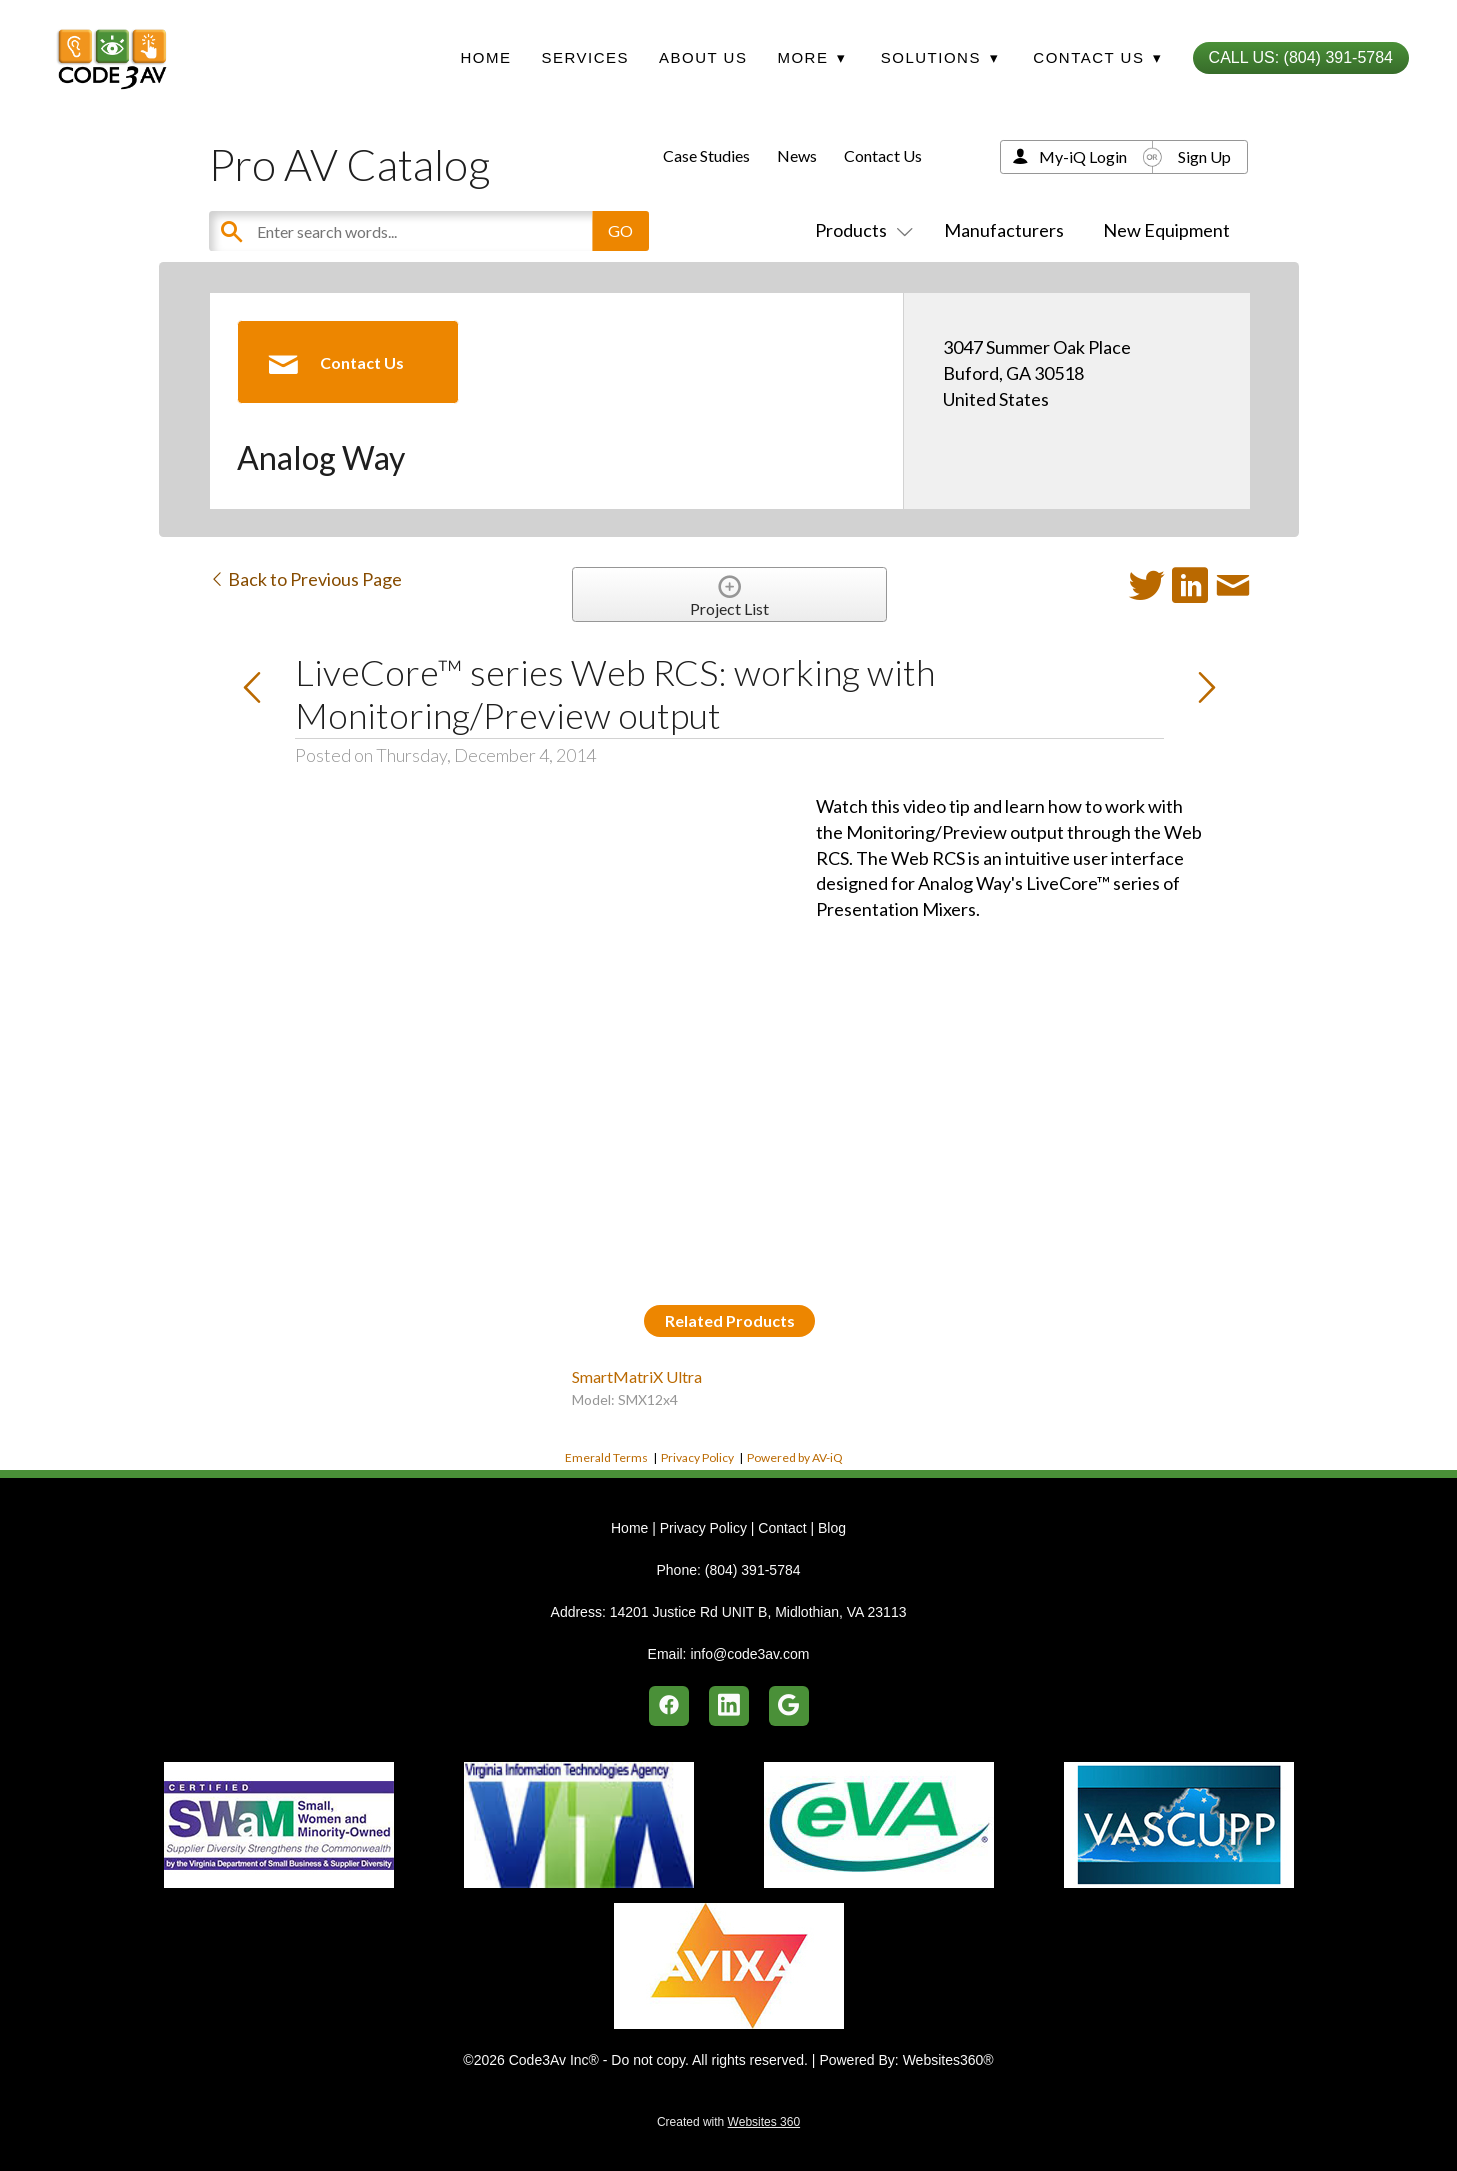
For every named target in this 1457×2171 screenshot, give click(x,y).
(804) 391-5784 (753, 1570)
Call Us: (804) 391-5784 (1301, 57)
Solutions (940, 57)
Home (485, 57)
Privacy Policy (697, 1457)
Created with (728, 2122)
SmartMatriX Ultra (637, 1376)
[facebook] (669, 1706)
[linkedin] (729, 1706)
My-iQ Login (1083, 156)
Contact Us (883, 155)
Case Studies (706, 155)
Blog (832, 1528)
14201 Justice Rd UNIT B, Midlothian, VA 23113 (758, 1612)
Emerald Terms (606, 1457)
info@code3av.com (749, 1654)
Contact (782, 1528)
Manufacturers (1004, 230)
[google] (789, 1706)
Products (860, 230)
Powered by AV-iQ (795, 1457)
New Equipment (1166, 230)
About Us (703, 57)
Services (585, 57)
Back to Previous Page (305, 579)
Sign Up (1204, 156)
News (797, 155)
